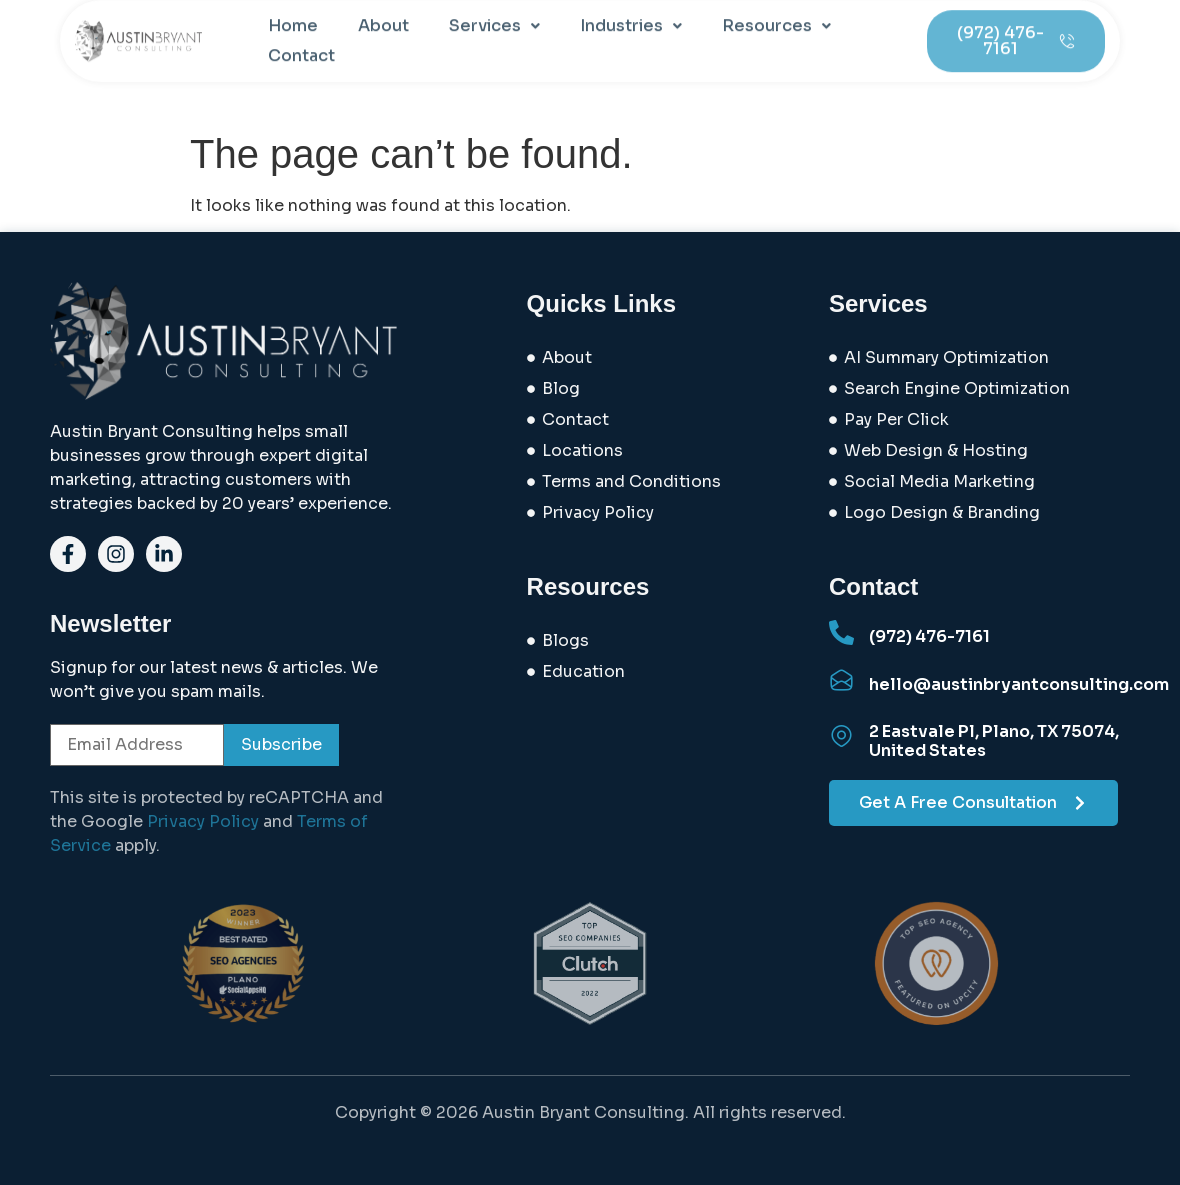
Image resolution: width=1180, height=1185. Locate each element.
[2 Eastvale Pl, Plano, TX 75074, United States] (841, 736)
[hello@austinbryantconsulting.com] (841, 680)
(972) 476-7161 (929, 636)
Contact (301, 41)
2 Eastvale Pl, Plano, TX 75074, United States (994, 741)
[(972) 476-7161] (841, 632)
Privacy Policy (203, 821)
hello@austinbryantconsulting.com (1019, 684)
